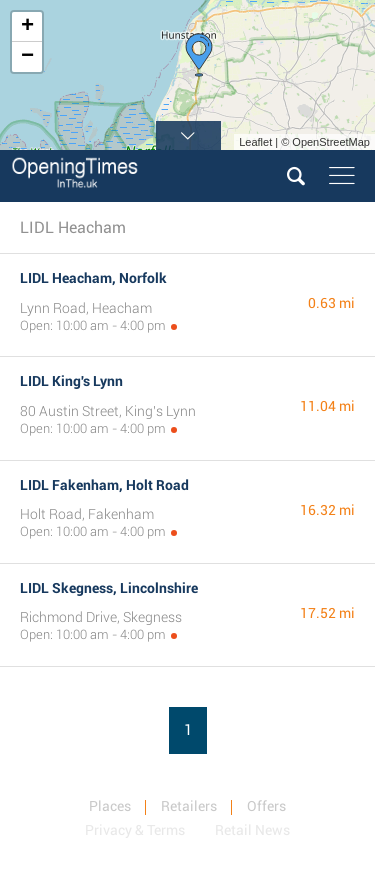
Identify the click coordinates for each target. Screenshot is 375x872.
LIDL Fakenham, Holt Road (104, 485)
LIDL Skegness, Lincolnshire (109, 588)
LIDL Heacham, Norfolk (93, 278)
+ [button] (27, 27)
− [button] (27, 57)
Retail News (252, 830)
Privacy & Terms (135, 830)
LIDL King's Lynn (71, 381)
